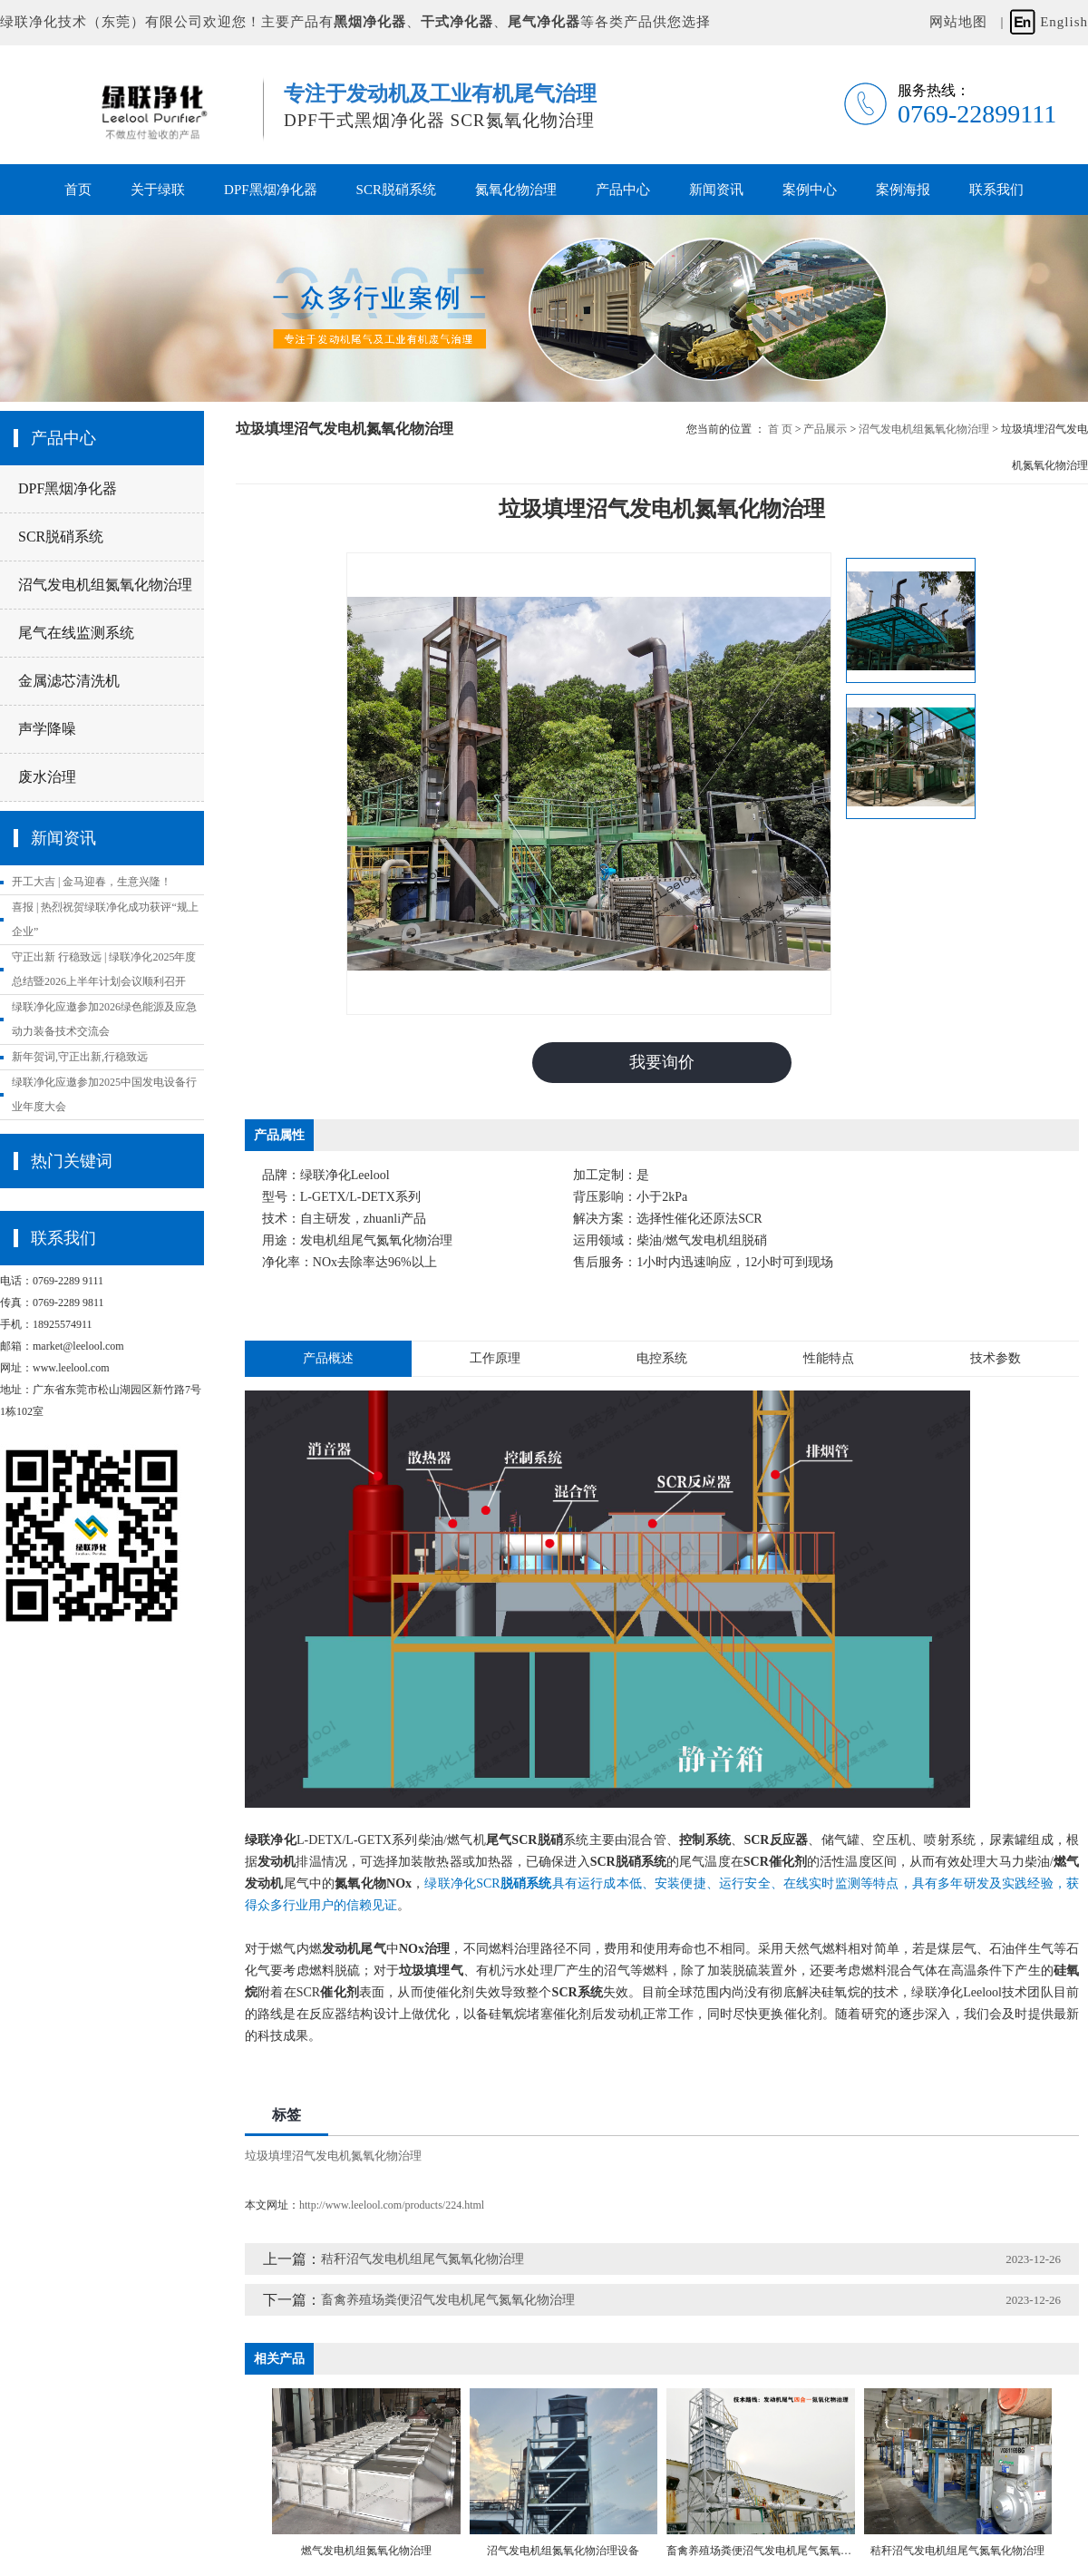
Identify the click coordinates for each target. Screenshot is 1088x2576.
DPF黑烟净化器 (270, 189)
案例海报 (903, 189)
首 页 (780, 429)
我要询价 (662, 1062)
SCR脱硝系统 (396, 189)
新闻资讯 (716, 189)
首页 (78, 189)
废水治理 (47, 777)
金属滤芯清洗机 (69, 680)
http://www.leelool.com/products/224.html (391, 2205)
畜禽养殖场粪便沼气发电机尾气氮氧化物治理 (448, 2300)
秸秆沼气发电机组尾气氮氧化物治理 (422, 2259)
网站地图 (958, 22)
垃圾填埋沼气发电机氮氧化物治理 (333, 2155)
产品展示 (825, 429)
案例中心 (809, 189)
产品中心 (623, 189)
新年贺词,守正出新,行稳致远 (80, 1056)
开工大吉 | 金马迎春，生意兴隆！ (91, 881)
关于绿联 (158, 189)
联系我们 (996, 189)
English (1064, 22)
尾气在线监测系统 (76, 632)
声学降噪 (47, 729)
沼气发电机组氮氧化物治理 (105, 584)
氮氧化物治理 (516, 189)
